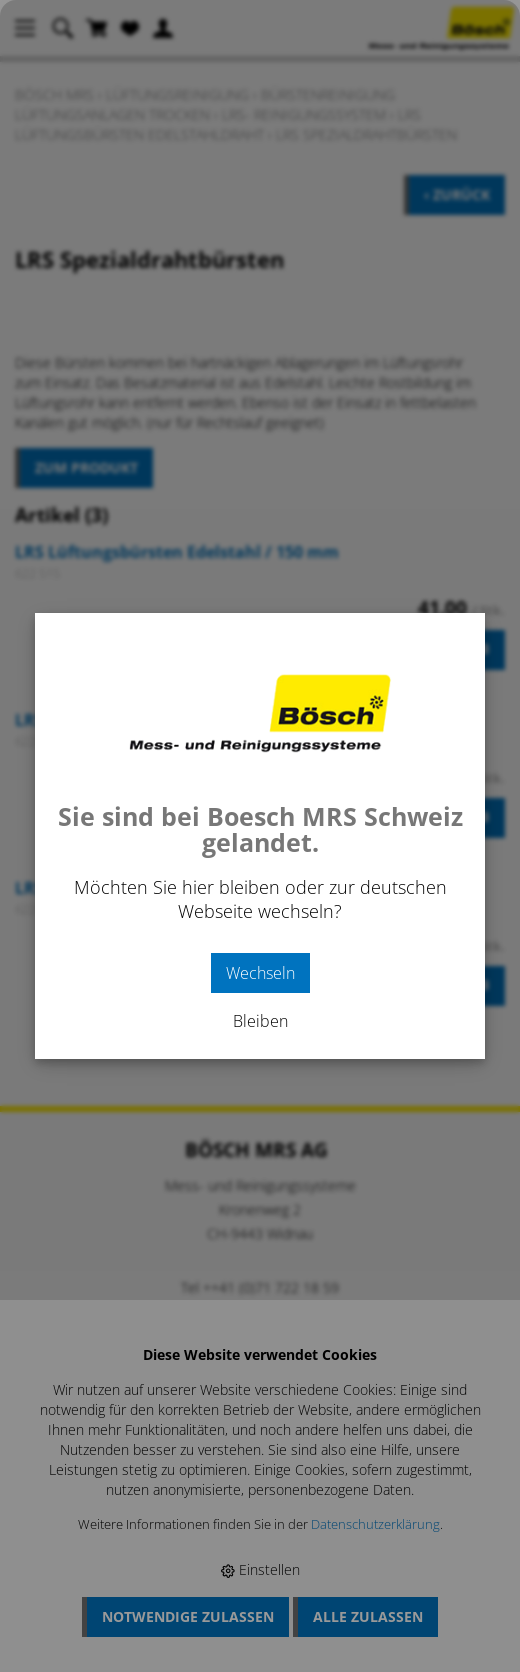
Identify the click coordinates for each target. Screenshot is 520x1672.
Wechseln (260, 973)
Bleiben (260, 1021)
